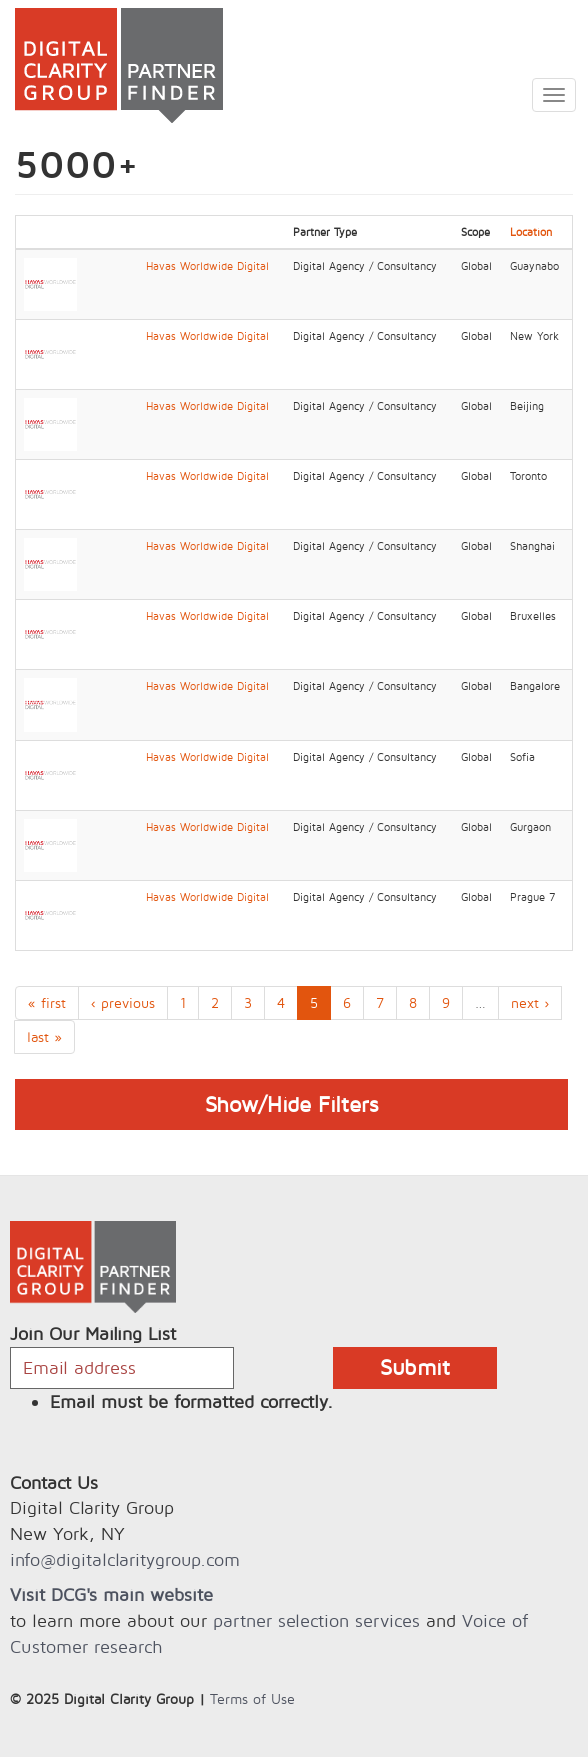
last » (44, 1036)
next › (530, 1002)
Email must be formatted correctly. (191, 1401)
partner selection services (316, 1620)
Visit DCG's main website (111, 1594)
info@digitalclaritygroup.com (125, 1559)
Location (531, 232)
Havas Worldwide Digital (207, 266)
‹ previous (123, 1002)
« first (47, 1002)
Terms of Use (252, 1698)
